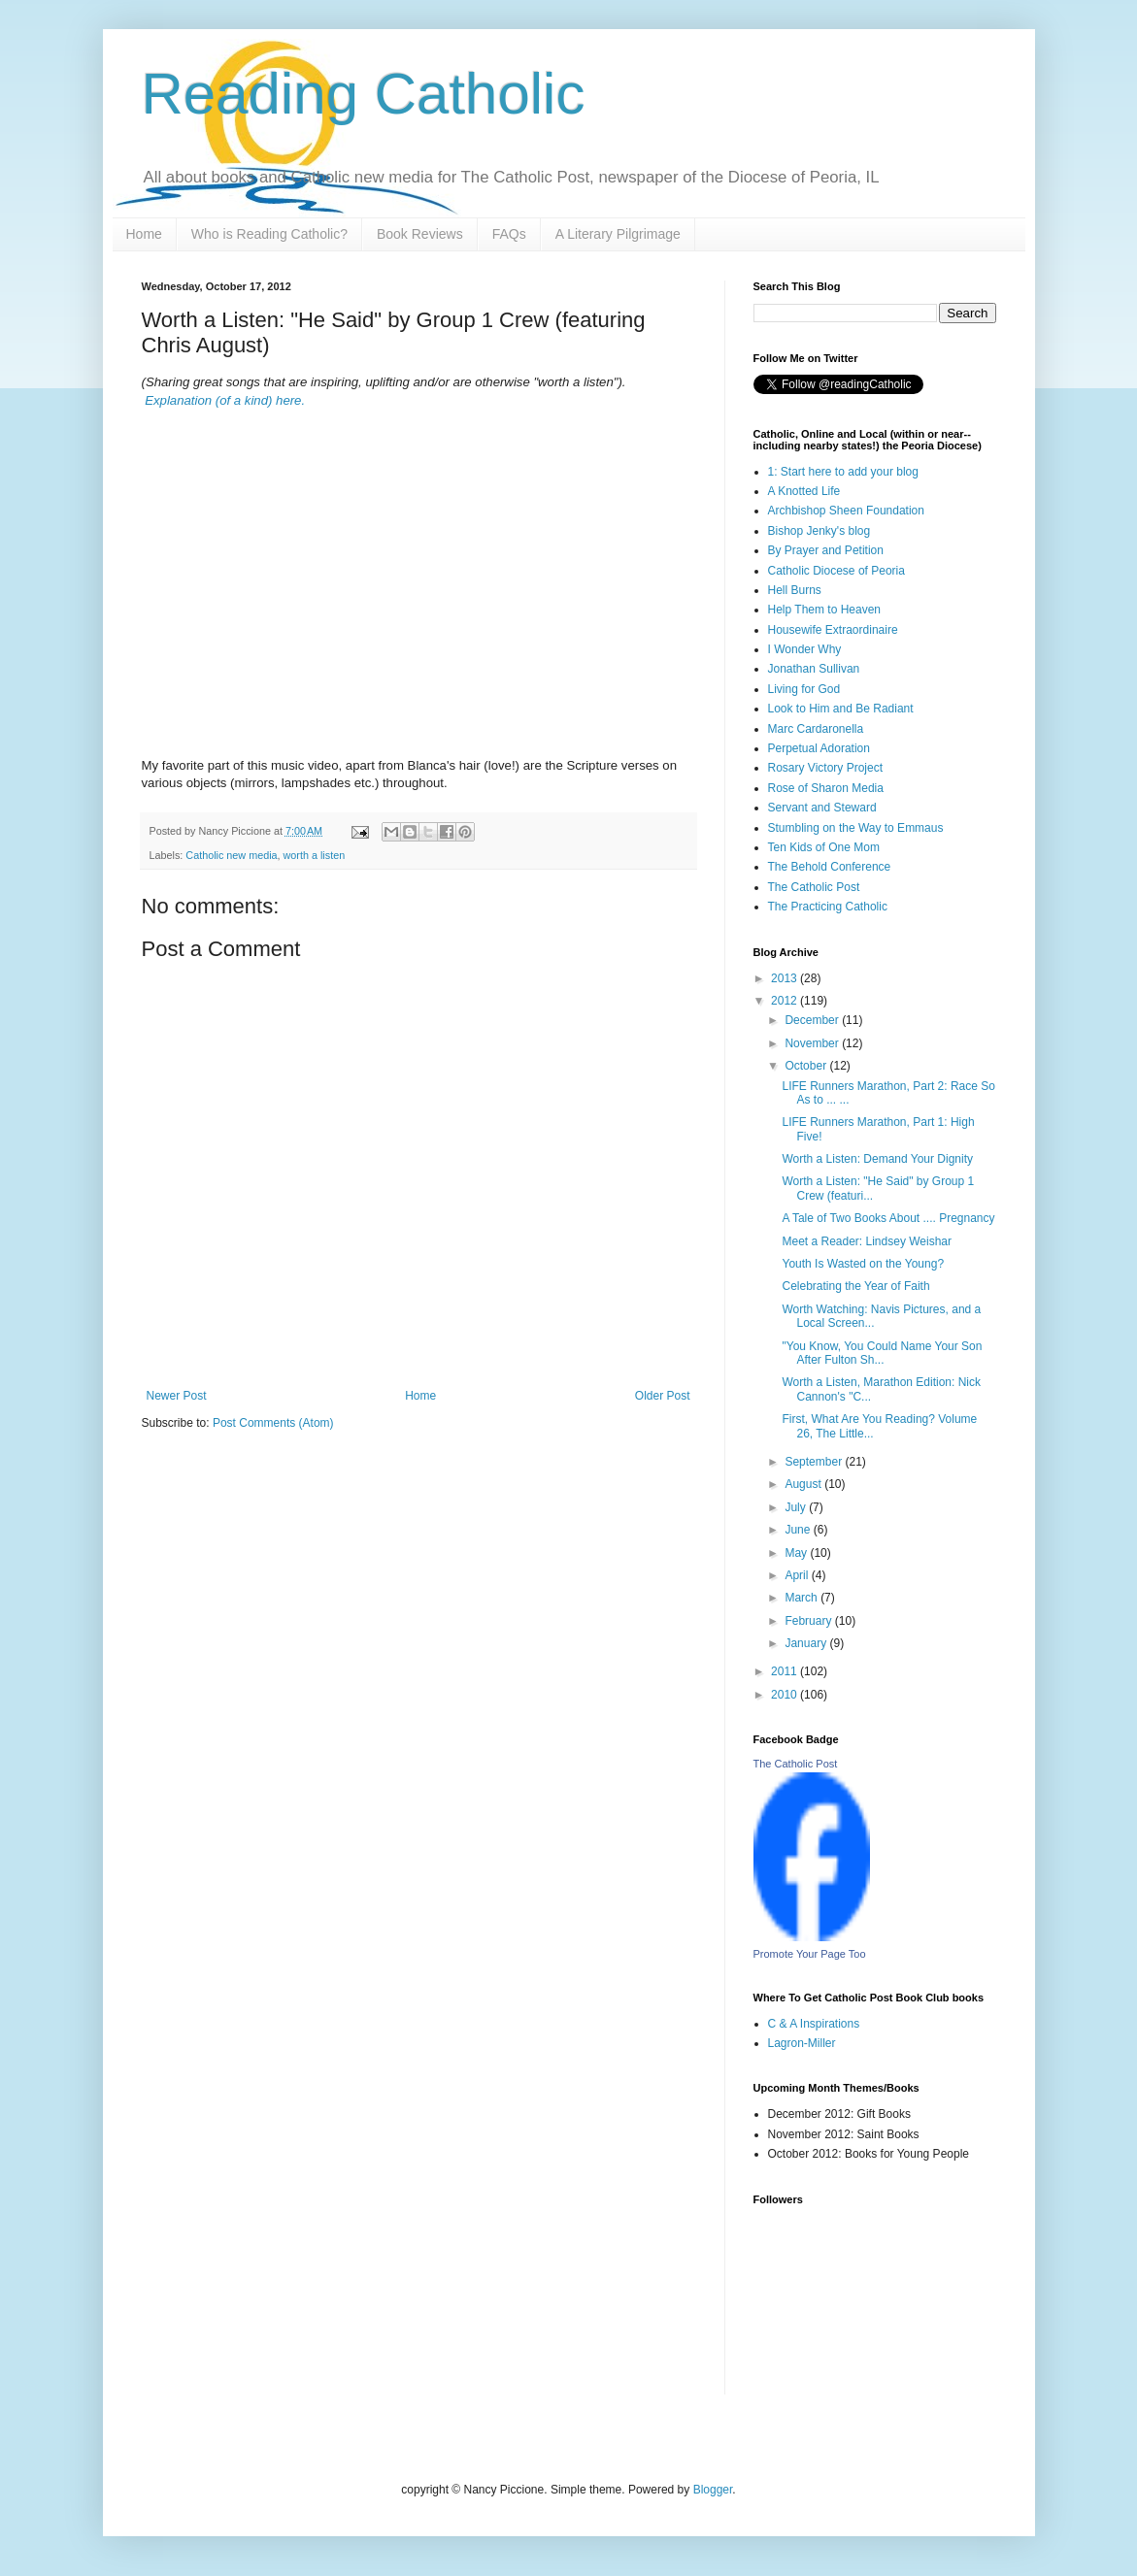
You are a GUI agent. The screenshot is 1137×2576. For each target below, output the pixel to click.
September (815, 1462)
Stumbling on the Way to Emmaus (856, 828)
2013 (785, 978)
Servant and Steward (822, 807)
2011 (785, 1671)
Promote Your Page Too (809, 1954)
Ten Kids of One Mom (824, 847)
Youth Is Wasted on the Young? (863, 1264)
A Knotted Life (804, 491)
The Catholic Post (814, 887)
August (804, 1484)
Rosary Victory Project (825, 768)
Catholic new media (231, 855)
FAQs (509, 234)
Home (144, 234)
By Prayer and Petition (826, 550)
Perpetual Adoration (819, 748)
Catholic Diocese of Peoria (836, 571)
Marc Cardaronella (816, 729)
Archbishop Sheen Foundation (846, 510)
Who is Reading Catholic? (269, 234)
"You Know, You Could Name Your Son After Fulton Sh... (882, 1353)
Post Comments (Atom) (273, 1423)
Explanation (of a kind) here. (225, 400)
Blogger (713, 2489)
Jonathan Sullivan (814, 669)
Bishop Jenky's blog (819, 531)
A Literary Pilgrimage (618, 234)
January (807, 1643)
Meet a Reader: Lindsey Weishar (867, 1241)
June (799, 1529)
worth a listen (315, 855)
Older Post (662, 1396)
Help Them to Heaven (825, 609)
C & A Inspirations (814, 2024)
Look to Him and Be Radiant (841, 708)
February (809, 1621)
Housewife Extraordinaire (833, 630)
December (813, 1020)
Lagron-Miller (802, 2043)
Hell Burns (794, 590)
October (807, 1066)
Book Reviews (420, 234)
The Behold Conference (829, 867)
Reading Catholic (363, 93)
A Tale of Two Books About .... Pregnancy (888, 1218)
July (797, 1507)
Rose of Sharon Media (826, 788)
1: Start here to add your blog (843, 472)
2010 (785, 1694)
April (798, 1575)
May (797, 1553)
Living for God (804, 689)
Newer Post (177, 1396)
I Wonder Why (805, 649)
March (802, 1597)
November (813, 1043)
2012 (785, 1000)
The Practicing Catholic (827, 906)
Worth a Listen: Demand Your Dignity (877, 1159)
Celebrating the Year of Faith (855, 1286)
